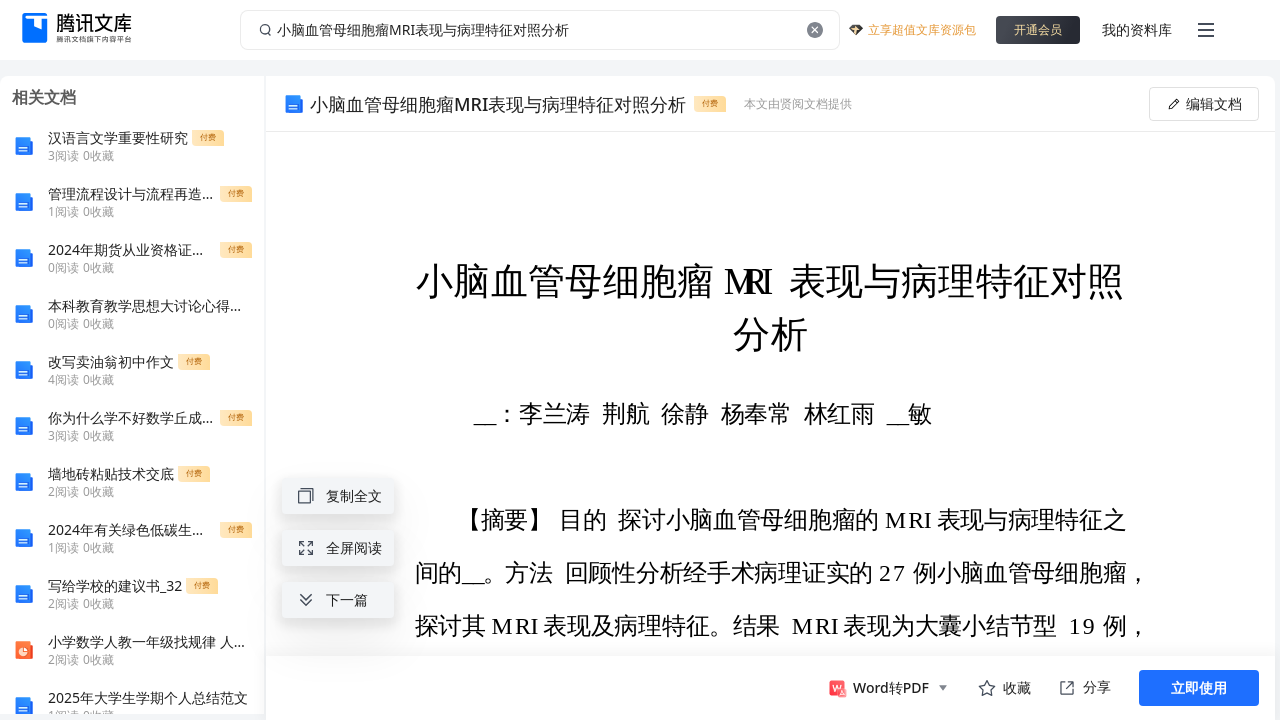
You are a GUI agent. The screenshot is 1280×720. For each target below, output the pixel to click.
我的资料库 (1137, 29)
